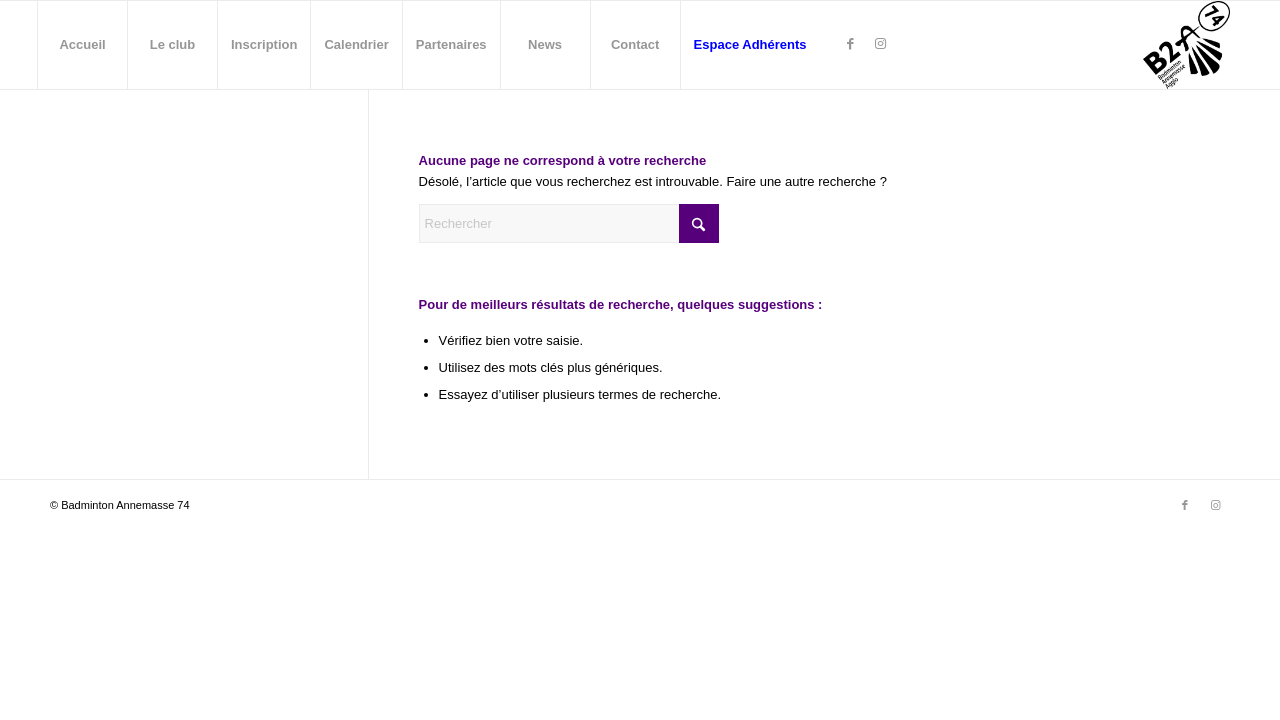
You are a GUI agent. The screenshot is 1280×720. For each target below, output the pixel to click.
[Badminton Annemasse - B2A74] (1186, 45)
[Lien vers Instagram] (881, 44)
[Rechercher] (569, 223)
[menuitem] (82, 45)
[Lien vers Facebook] (851, 44)
